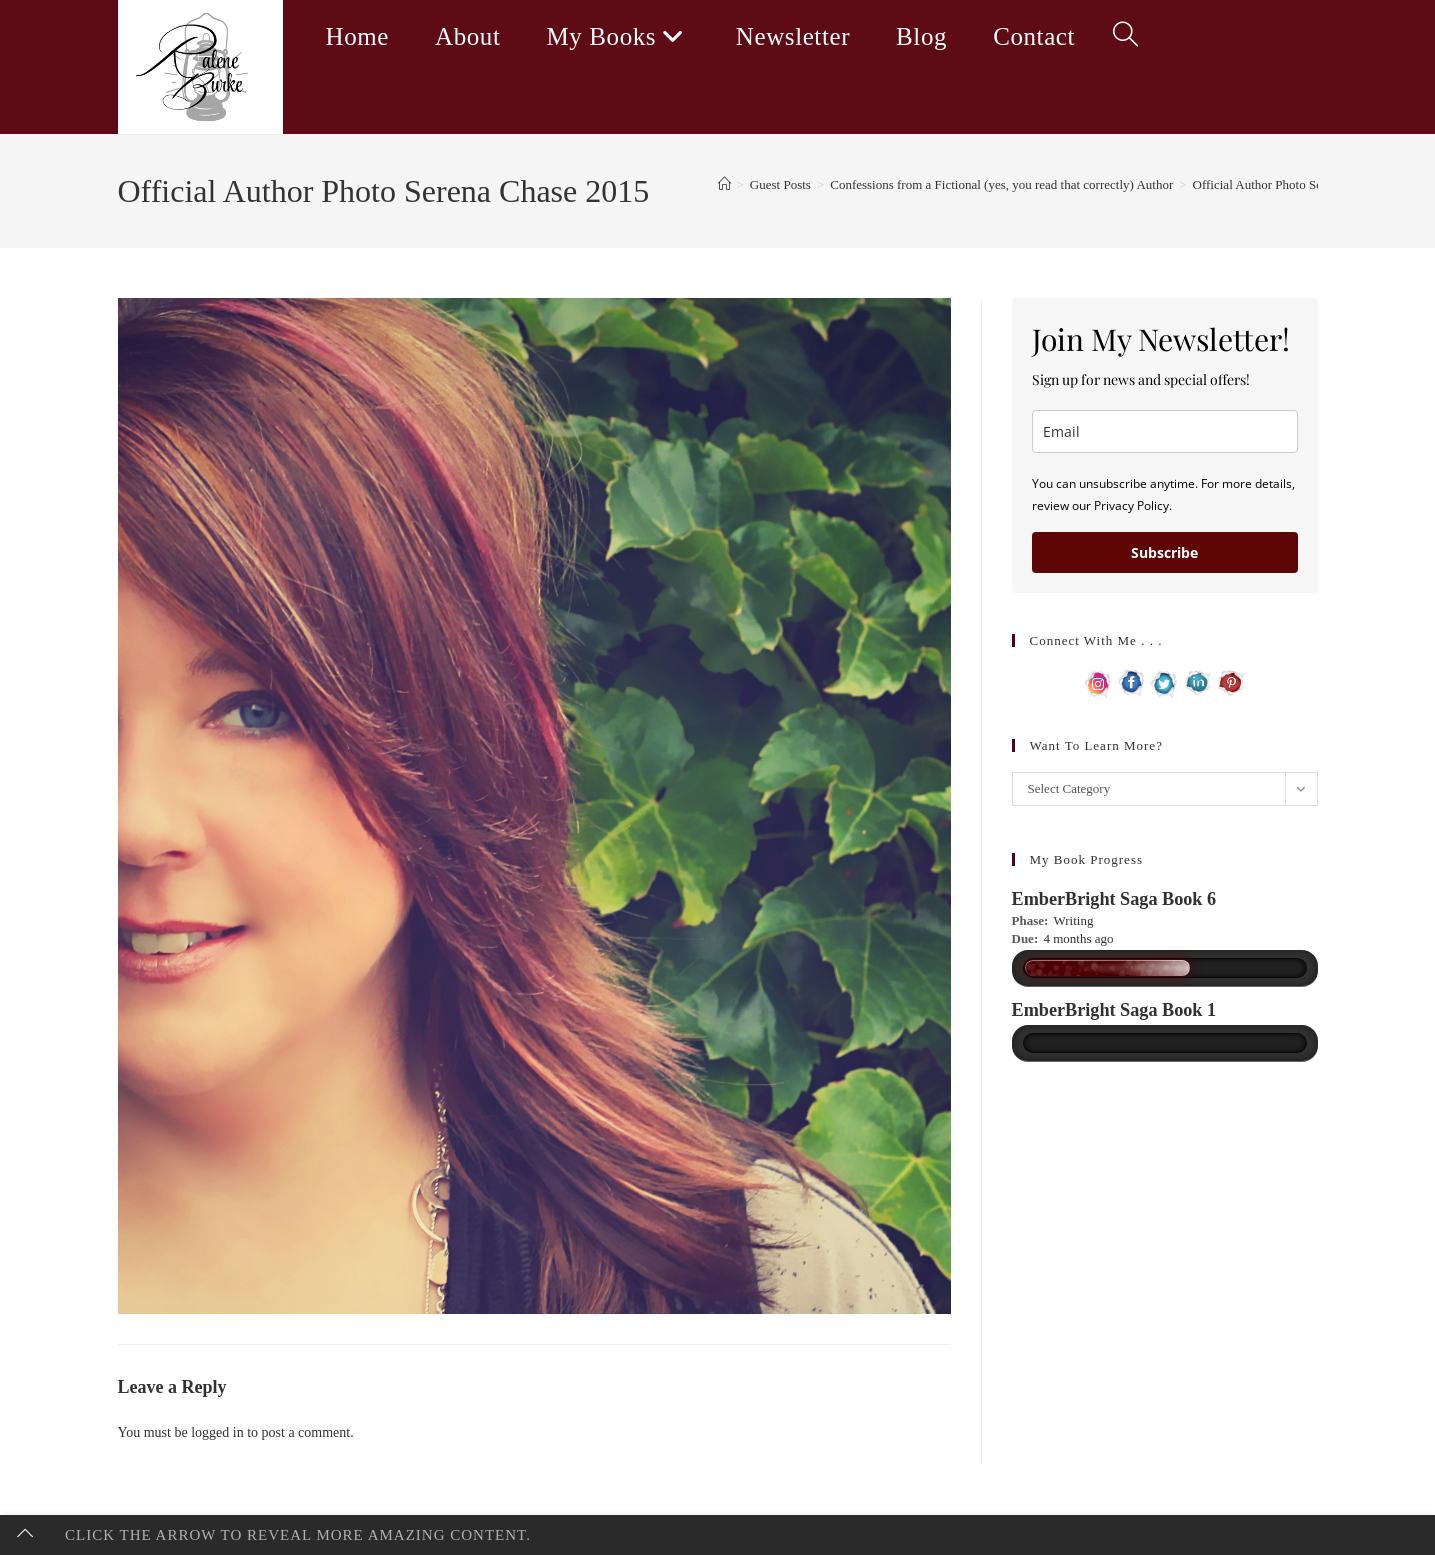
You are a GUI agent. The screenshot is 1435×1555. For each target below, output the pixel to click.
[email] (1165, 431)
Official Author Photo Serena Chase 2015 (1301, 184)
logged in (217, 1432)
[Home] (724, 184)
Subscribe (1164, 552)
